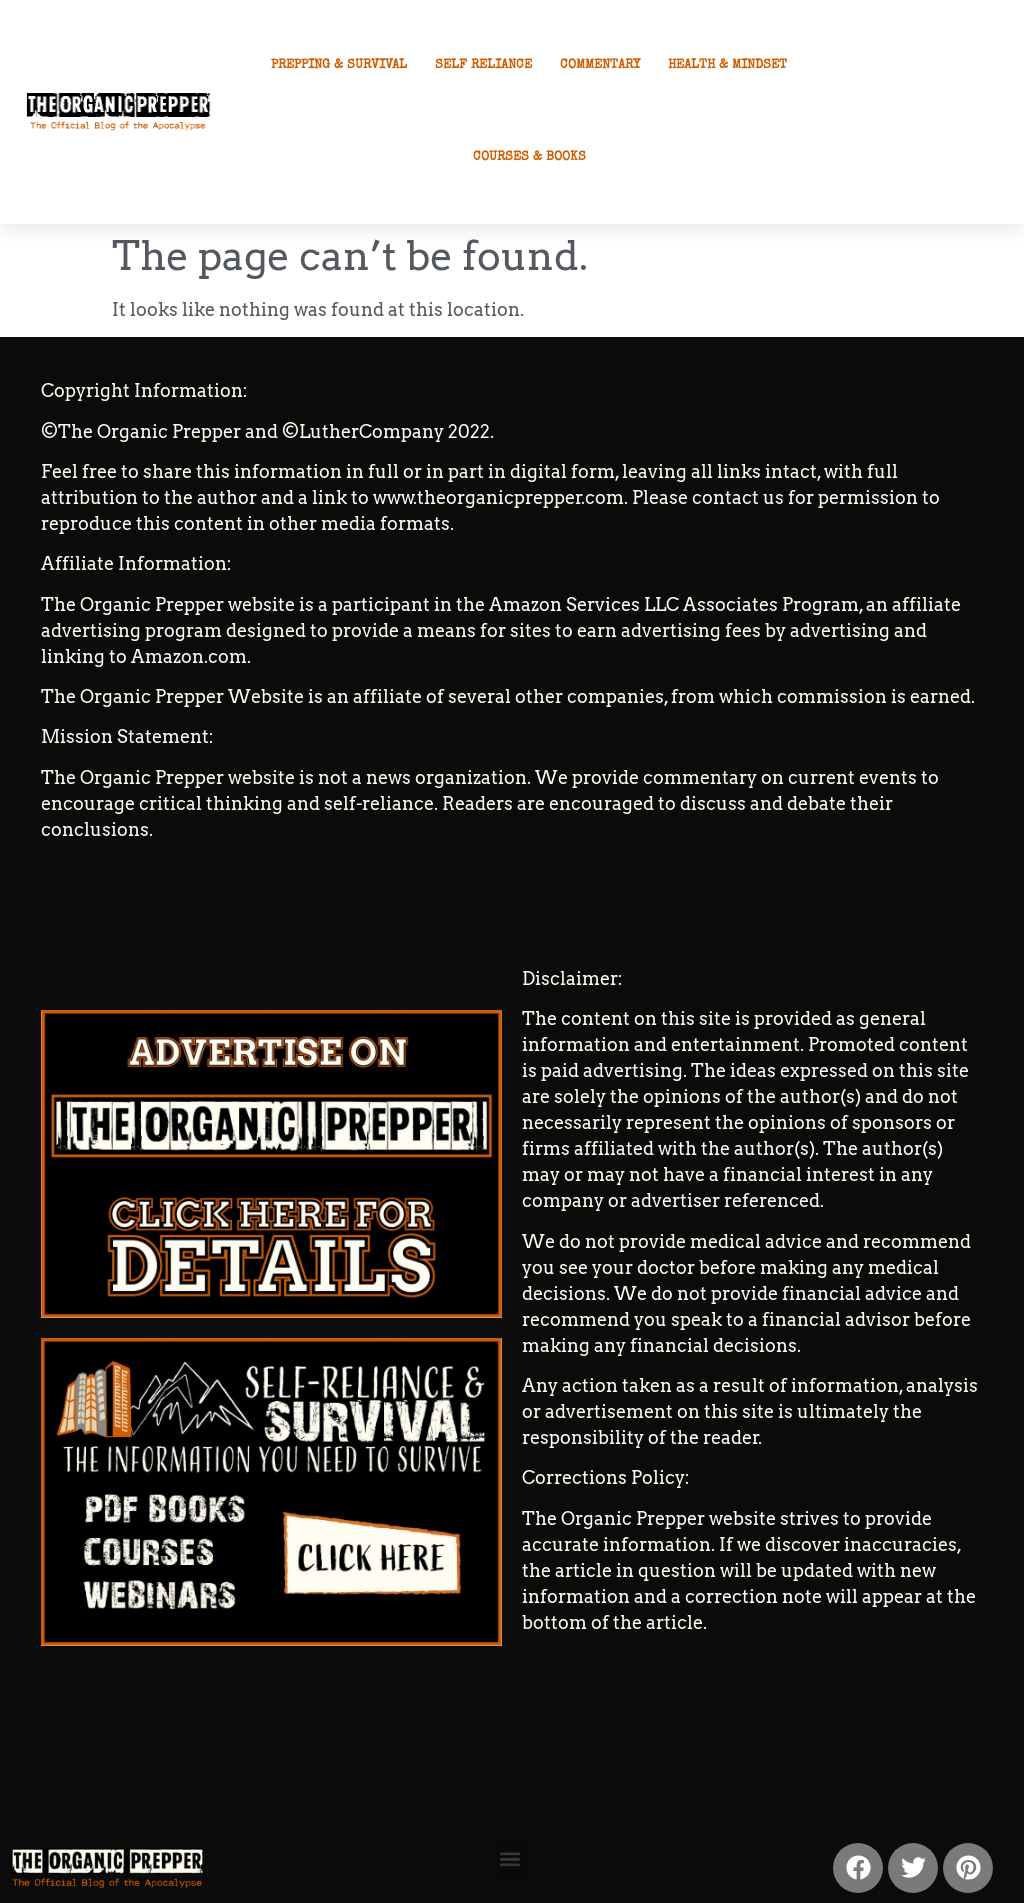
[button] (510, 1859)
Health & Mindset (727, 65)
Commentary (600, 65)
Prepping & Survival (339, 65)
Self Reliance (483, 65)
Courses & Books (529, 157)
